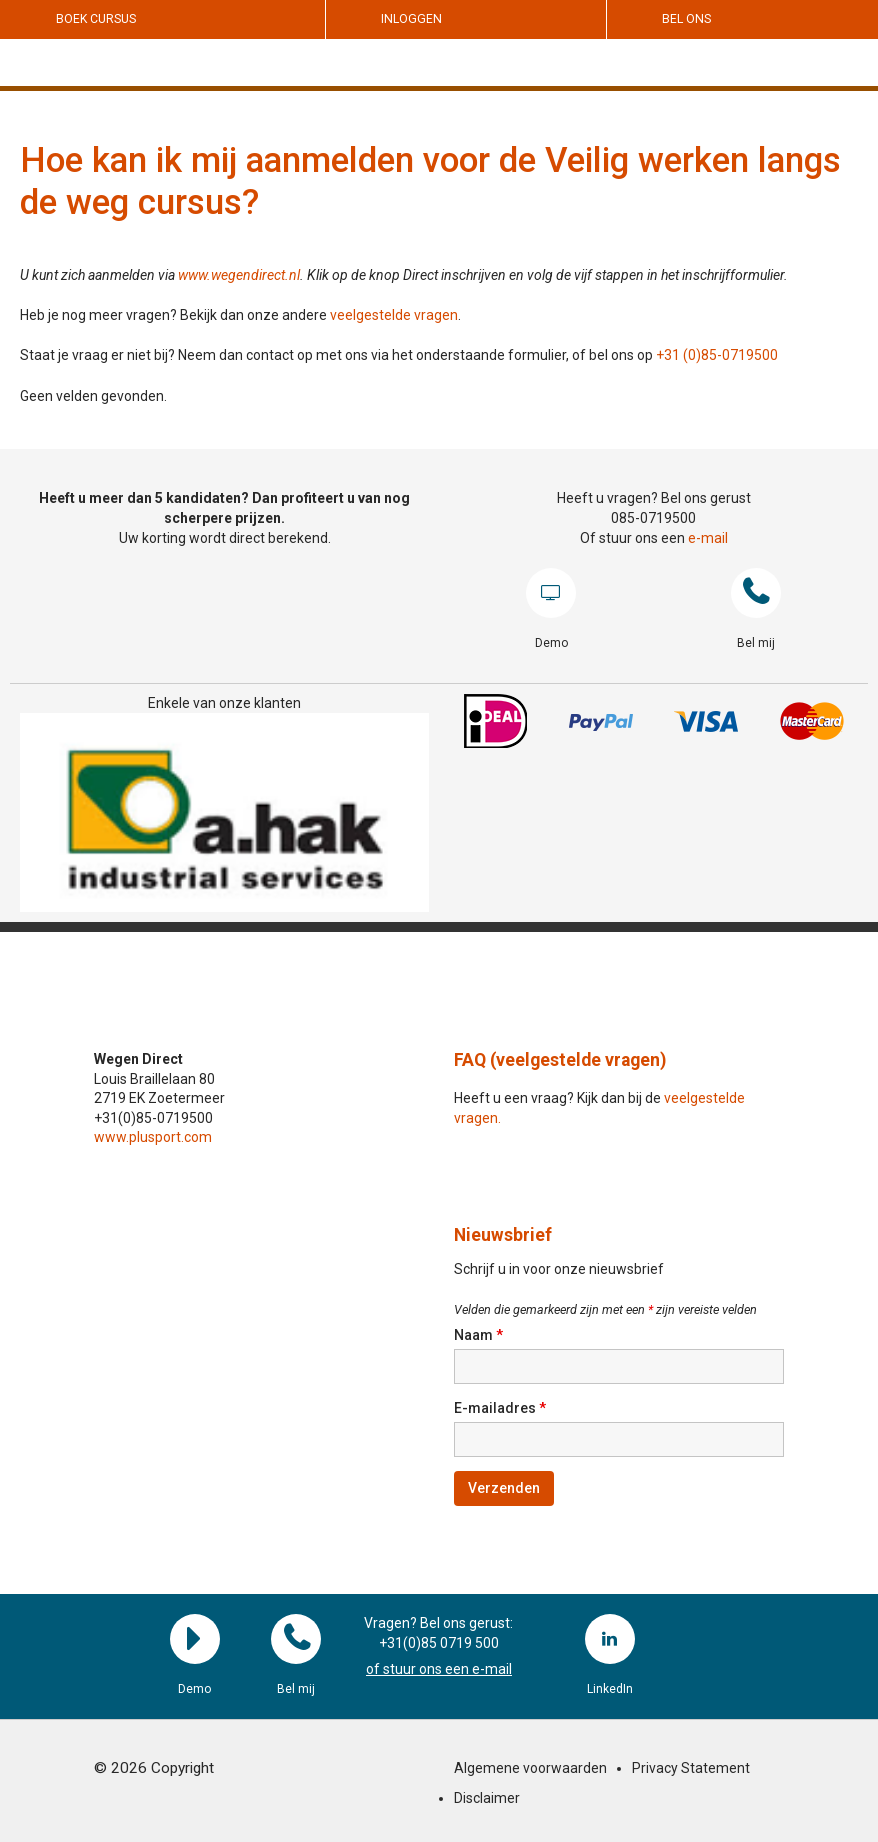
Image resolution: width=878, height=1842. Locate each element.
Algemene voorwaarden (530, 1768)
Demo (551, 593)
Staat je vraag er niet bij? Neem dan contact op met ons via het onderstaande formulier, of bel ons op (338, 355)
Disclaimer (487, 1798)
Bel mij (756, 593)
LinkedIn (610, 1639)
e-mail (708, 538)
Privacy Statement (691, 1768)
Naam (478, 1335)
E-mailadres (500, 1408)
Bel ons (686, 19)
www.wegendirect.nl (239, 275)
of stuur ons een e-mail (439, 1669)
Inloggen (411, 19)
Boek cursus (96, 19)
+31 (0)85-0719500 (717, 355)
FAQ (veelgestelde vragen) (560, 1060)
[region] (224, 812)
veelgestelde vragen (394, 315)
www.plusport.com (153, 1137)
